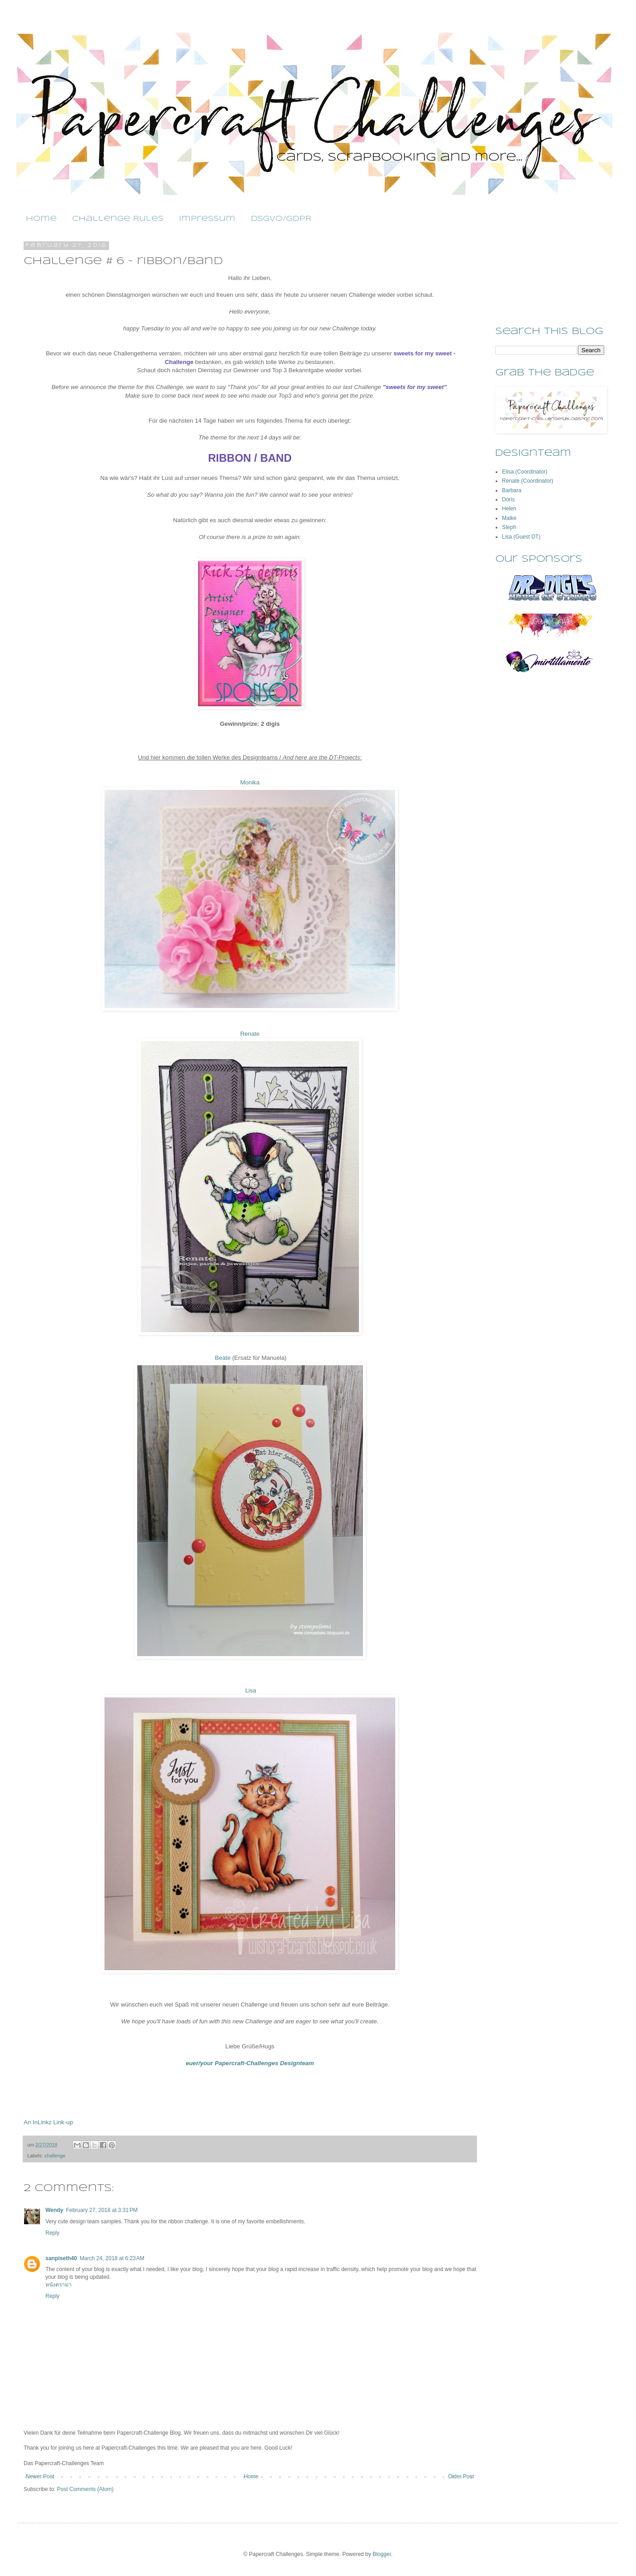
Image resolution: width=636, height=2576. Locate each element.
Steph (509, 527)
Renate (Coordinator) (527, 481)
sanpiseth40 (61, 2258)
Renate (250, 1033)
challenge (55, 2155)
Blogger (382, 2554)
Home (41, 218)
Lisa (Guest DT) (521, 537)
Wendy (54, 2210)
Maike (509, 518)
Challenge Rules (118, 218)
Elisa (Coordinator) (524, 472)
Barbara (512, 490)
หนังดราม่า (58, 2284)
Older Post (461, 2476)
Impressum (207, 218)
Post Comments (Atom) (85, 2489)
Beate (221, 1357)
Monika (250, 782)
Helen (509, 508)
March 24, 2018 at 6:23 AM (112, 2258)
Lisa (249, 1690)
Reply (52, 2233)
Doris (508, 499)
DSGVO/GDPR (281, 218)
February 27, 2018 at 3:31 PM (102, 2210)
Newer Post (40, 2476)
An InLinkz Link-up (48, 2122)
